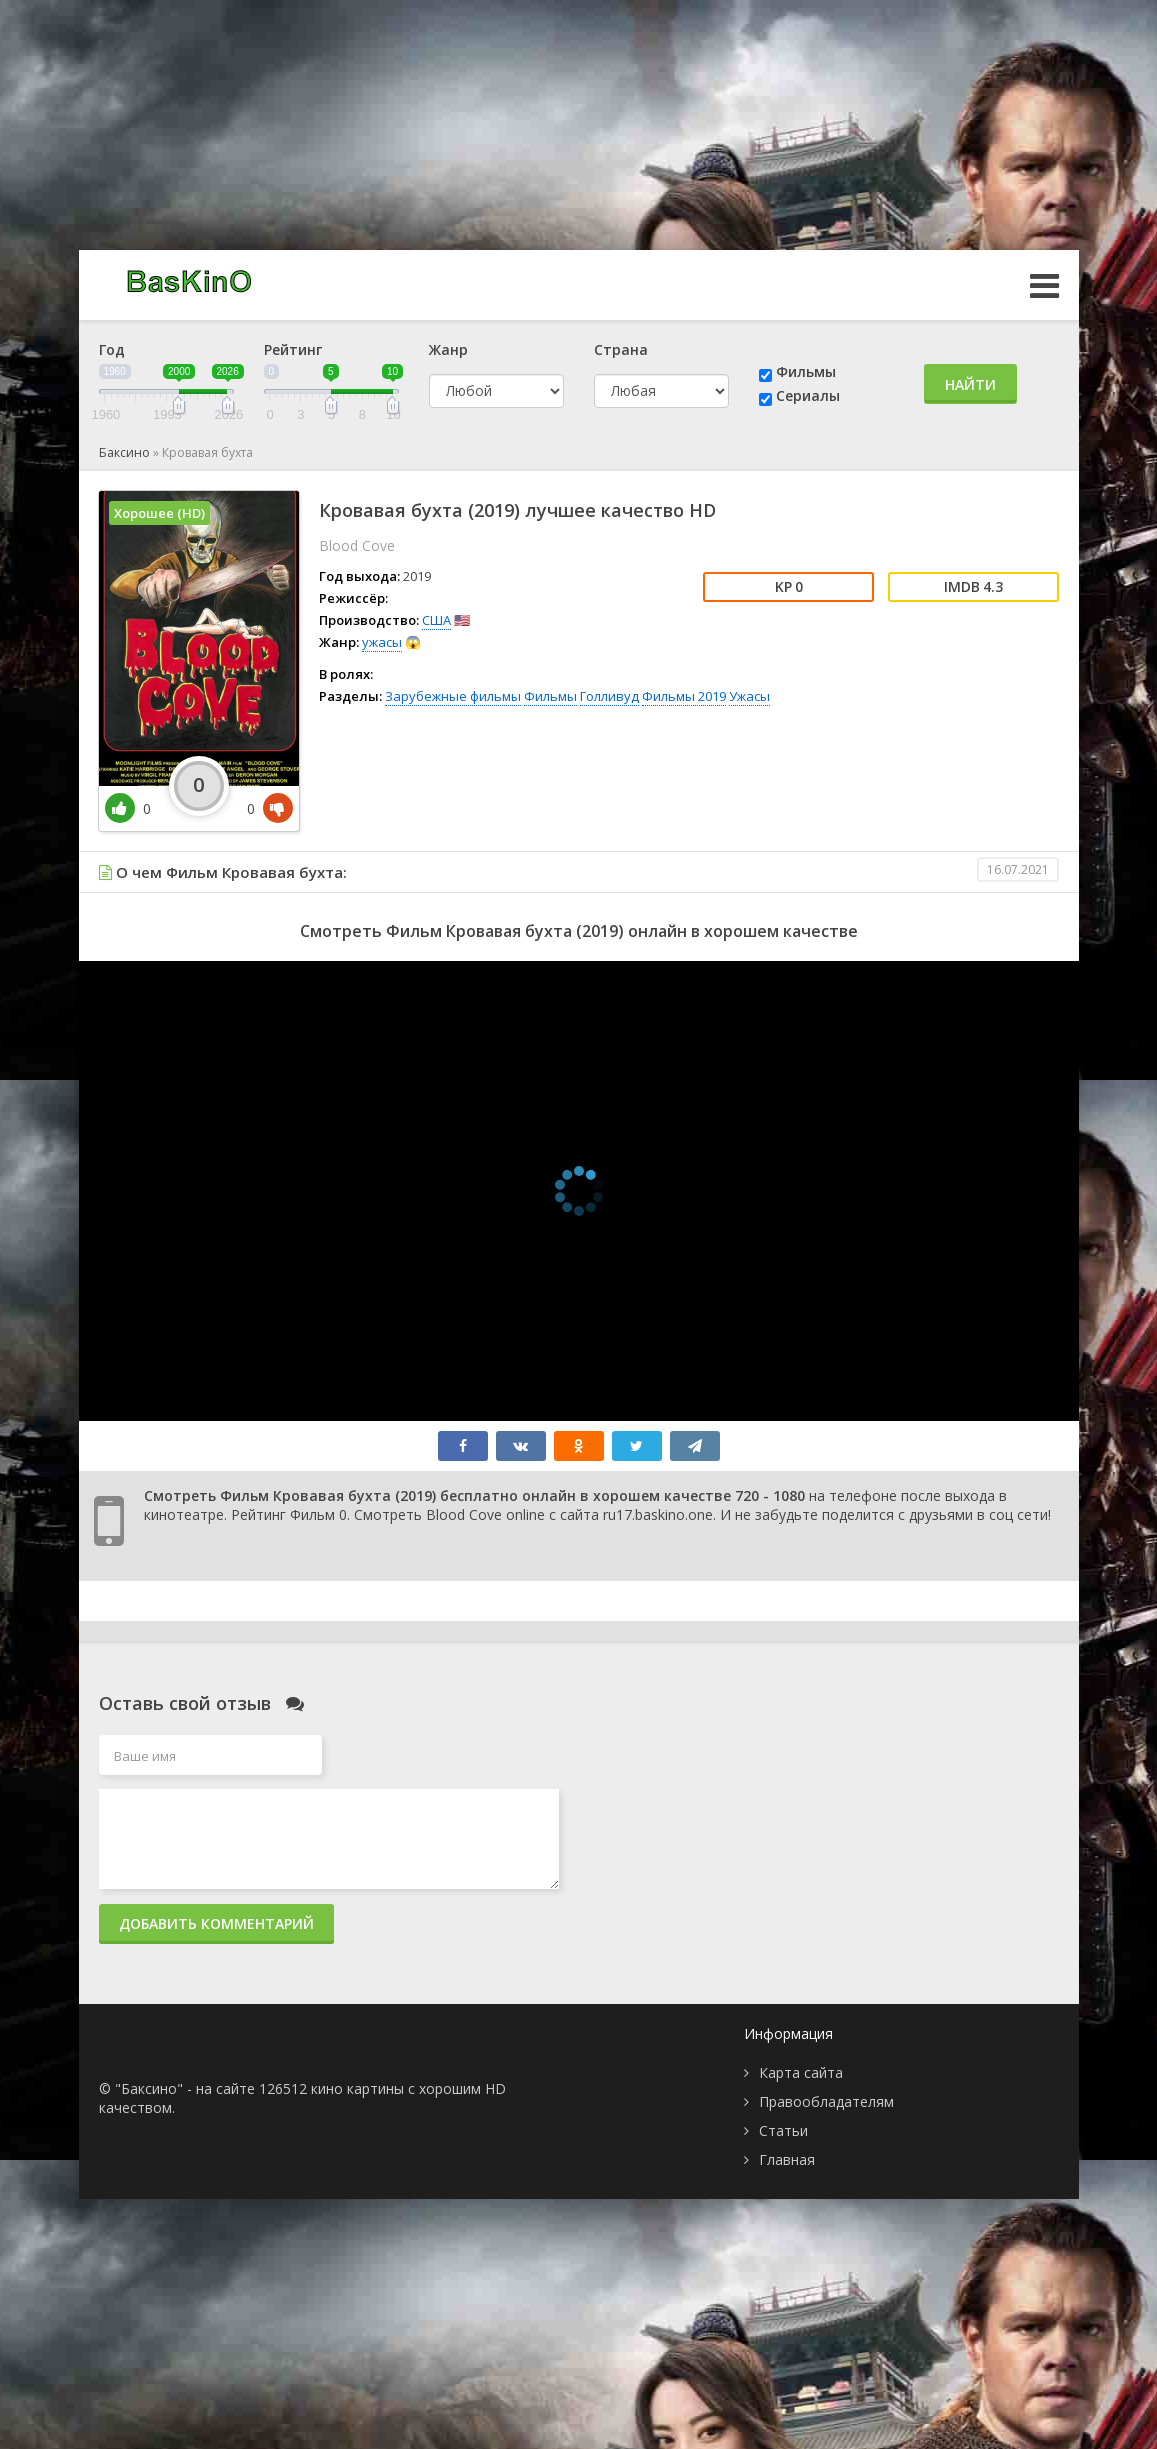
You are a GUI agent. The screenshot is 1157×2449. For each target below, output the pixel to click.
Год (112, 349)
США (436, 620)
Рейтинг (293, 349)
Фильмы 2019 (684, 696)
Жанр (448, 349)
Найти (970, 384)
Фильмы (806, 371)
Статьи (783, 2130)
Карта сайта (801, 2072)
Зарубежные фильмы (453, 696)
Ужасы (749, 696)
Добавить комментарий (216, 1923)
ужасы (382, 642)
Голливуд (609, 696)
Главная (787, 2159)
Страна (621, 349)
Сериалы (808, 395)
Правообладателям (826, 2101)
